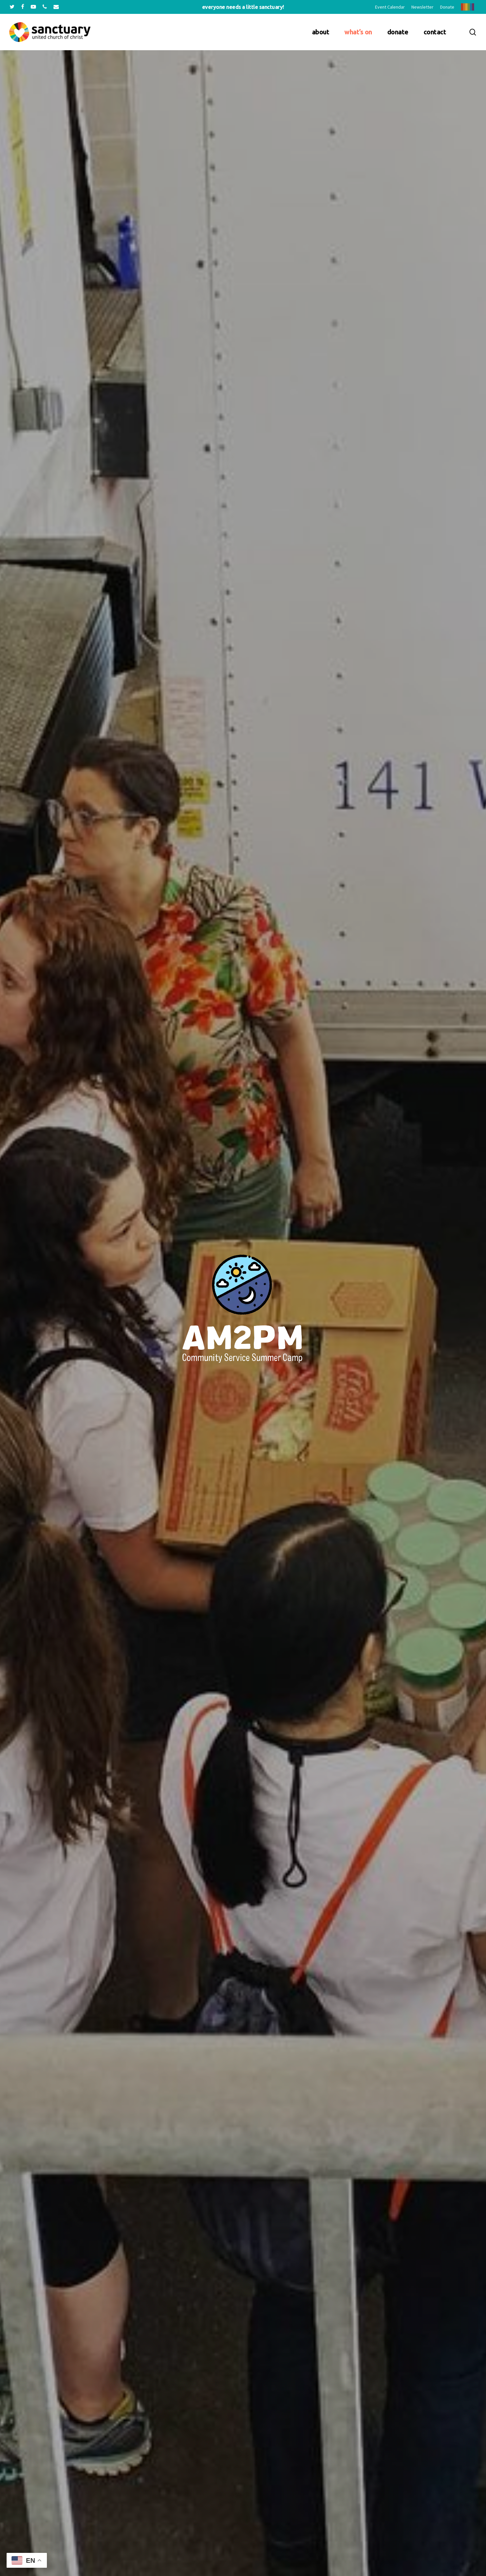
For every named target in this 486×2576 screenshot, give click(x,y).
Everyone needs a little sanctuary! (243, 7)
